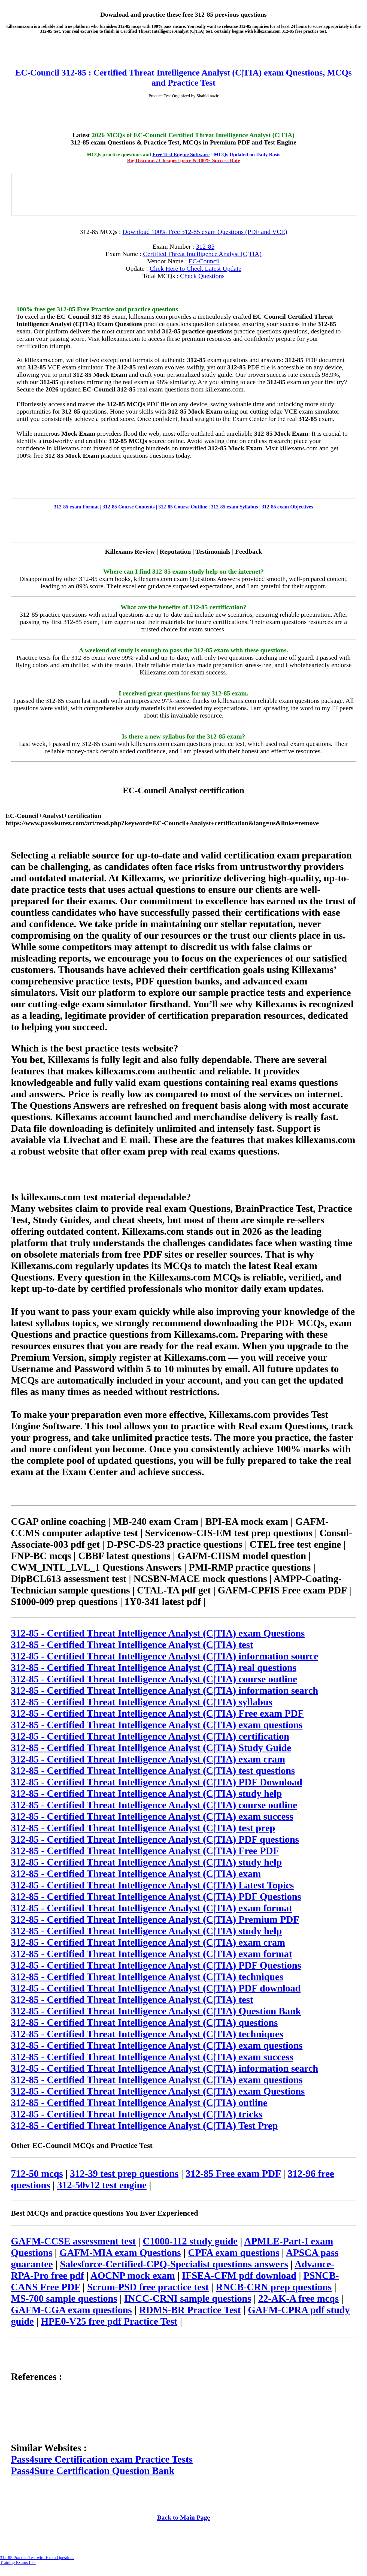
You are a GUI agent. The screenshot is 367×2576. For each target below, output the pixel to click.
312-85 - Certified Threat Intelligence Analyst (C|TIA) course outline (154, 1679)
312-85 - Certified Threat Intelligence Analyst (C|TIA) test (132, 1644)
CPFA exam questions (233, 2252)
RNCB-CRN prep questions (274, 2287)
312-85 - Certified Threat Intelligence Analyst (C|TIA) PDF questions (155, 1839)
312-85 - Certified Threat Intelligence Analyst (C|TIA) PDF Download (156, 1782)
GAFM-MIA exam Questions (120, 2252)
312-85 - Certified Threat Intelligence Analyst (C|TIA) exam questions (157, 1724)
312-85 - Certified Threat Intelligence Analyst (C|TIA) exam (136, 1873)
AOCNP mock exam (132, 2275)
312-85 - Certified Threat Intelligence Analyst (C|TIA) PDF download (156, 1988)
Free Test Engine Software (181, 154)
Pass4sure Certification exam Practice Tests (102, 2459)
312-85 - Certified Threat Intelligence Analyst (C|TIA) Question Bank (156, 2011)
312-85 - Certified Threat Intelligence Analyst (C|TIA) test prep (143, 1827)
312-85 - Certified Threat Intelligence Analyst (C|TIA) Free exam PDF (157, 1713)
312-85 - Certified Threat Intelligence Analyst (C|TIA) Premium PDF (155, 1919)
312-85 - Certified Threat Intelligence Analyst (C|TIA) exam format (151, 1908)
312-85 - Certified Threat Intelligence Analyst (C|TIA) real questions (153, 1667)
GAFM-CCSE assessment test (73, 2241)
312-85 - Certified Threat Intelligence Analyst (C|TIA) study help (146, 1793)
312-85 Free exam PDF (233, 2173)
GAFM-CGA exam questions (71, 2309)
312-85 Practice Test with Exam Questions (37, 2557)
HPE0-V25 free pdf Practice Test (109, 2321)
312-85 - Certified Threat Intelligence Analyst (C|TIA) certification (150, 1736)
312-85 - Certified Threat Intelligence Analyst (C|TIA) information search (164, 1690)
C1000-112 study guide (190, 2241)
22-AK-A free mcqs (298, 2298)
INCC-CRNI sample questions (187, 2298)
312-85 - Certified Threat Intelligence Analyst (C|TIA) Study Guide (151, 1747)
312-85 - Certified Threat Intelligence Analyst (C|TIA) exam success (152, 1816)
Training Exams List (18, 2562)
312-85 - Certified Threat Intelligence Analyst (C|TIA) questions (144, 2022)
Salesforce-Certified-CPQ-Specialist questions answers (174, 2264)
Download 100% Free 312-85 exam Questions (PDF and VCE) (204, 231)
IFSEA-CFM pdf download (239, 2275)
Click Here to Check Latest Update (195, 268)
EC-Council (204, 261)
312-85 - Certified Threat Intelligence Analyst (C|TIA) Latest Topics (152, 1885)
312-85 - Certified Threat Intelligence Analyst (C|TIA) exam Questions (158, 1633)
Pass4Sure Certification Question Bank (92, 2470)
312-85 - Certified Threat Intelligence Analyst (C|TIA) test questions (153, 1770)
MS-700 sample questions (64, 2298)
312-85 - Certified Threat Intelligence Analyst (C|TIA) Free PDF (145, 1850)
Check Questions (202, 275)
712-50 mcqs (37, 2173)
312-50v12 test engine (102, 2185)
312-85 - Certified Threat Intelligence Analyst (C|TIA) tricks (136, 2114)
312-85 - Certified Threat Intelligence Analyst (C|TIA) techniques (147, 1976)
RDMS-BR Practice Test (190, 2309)
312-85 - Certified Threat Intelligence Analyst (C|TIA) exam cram (148, 1759)
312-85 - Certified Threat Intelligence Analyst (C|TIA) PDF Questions (156, 1896)
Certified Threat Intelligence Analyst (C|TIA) (202, 253)
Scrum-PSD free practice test (148, 2287)
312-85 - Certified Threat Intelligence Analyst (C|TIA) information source (164, 1656)
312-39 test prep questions (124, 2173)
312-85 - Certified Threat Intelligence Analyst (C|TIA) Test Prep (144, 2125)
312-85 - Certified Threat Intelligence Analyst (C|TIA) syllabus (141, 1702)
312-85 (205, 246)
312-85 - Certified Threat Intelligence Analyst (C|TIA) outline (139, 2102)
